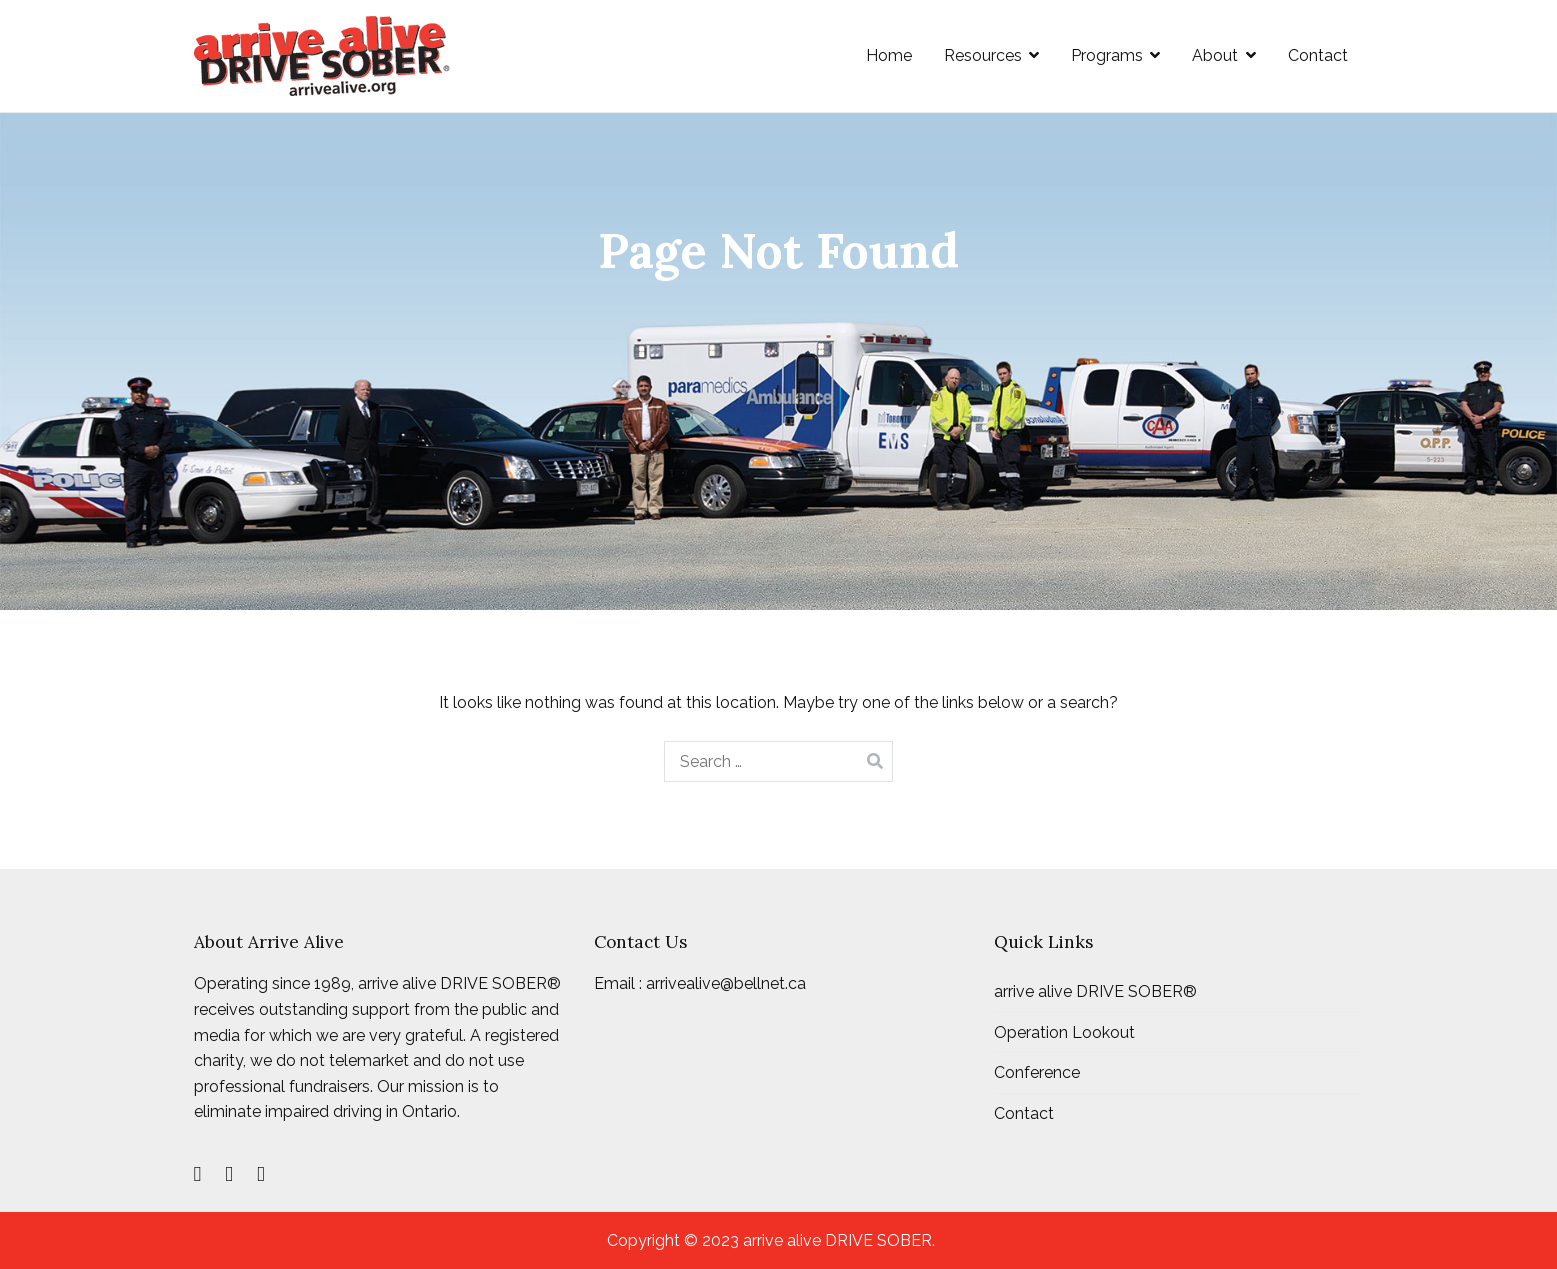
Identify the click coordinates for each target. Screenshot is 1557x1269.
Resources (983, 55)
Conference (1037, 1072)
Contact (1318, 55)
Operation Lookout (1064, 1032)
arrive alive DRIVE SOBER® (1095, 991)
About (1215, 55)
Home (889, 55)
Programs (1107, 55)
